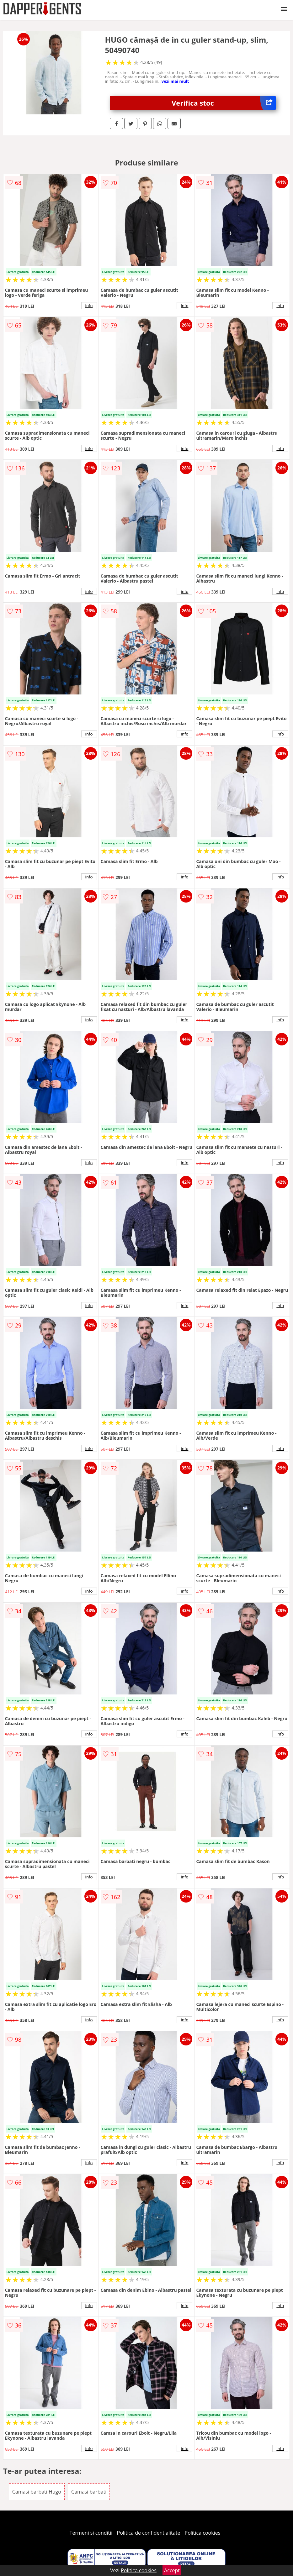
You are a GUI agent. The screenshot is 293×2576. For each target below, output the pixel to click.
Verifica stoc (224, 103)
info (89, 305)
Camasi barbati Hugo (36, 2491)
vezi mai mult (175, 81)
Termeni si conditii (91, 2532)
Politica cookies (203, 2532)
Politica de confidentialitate (148, 2532)
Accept (172, 2570)
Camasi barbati (88, 2491)
